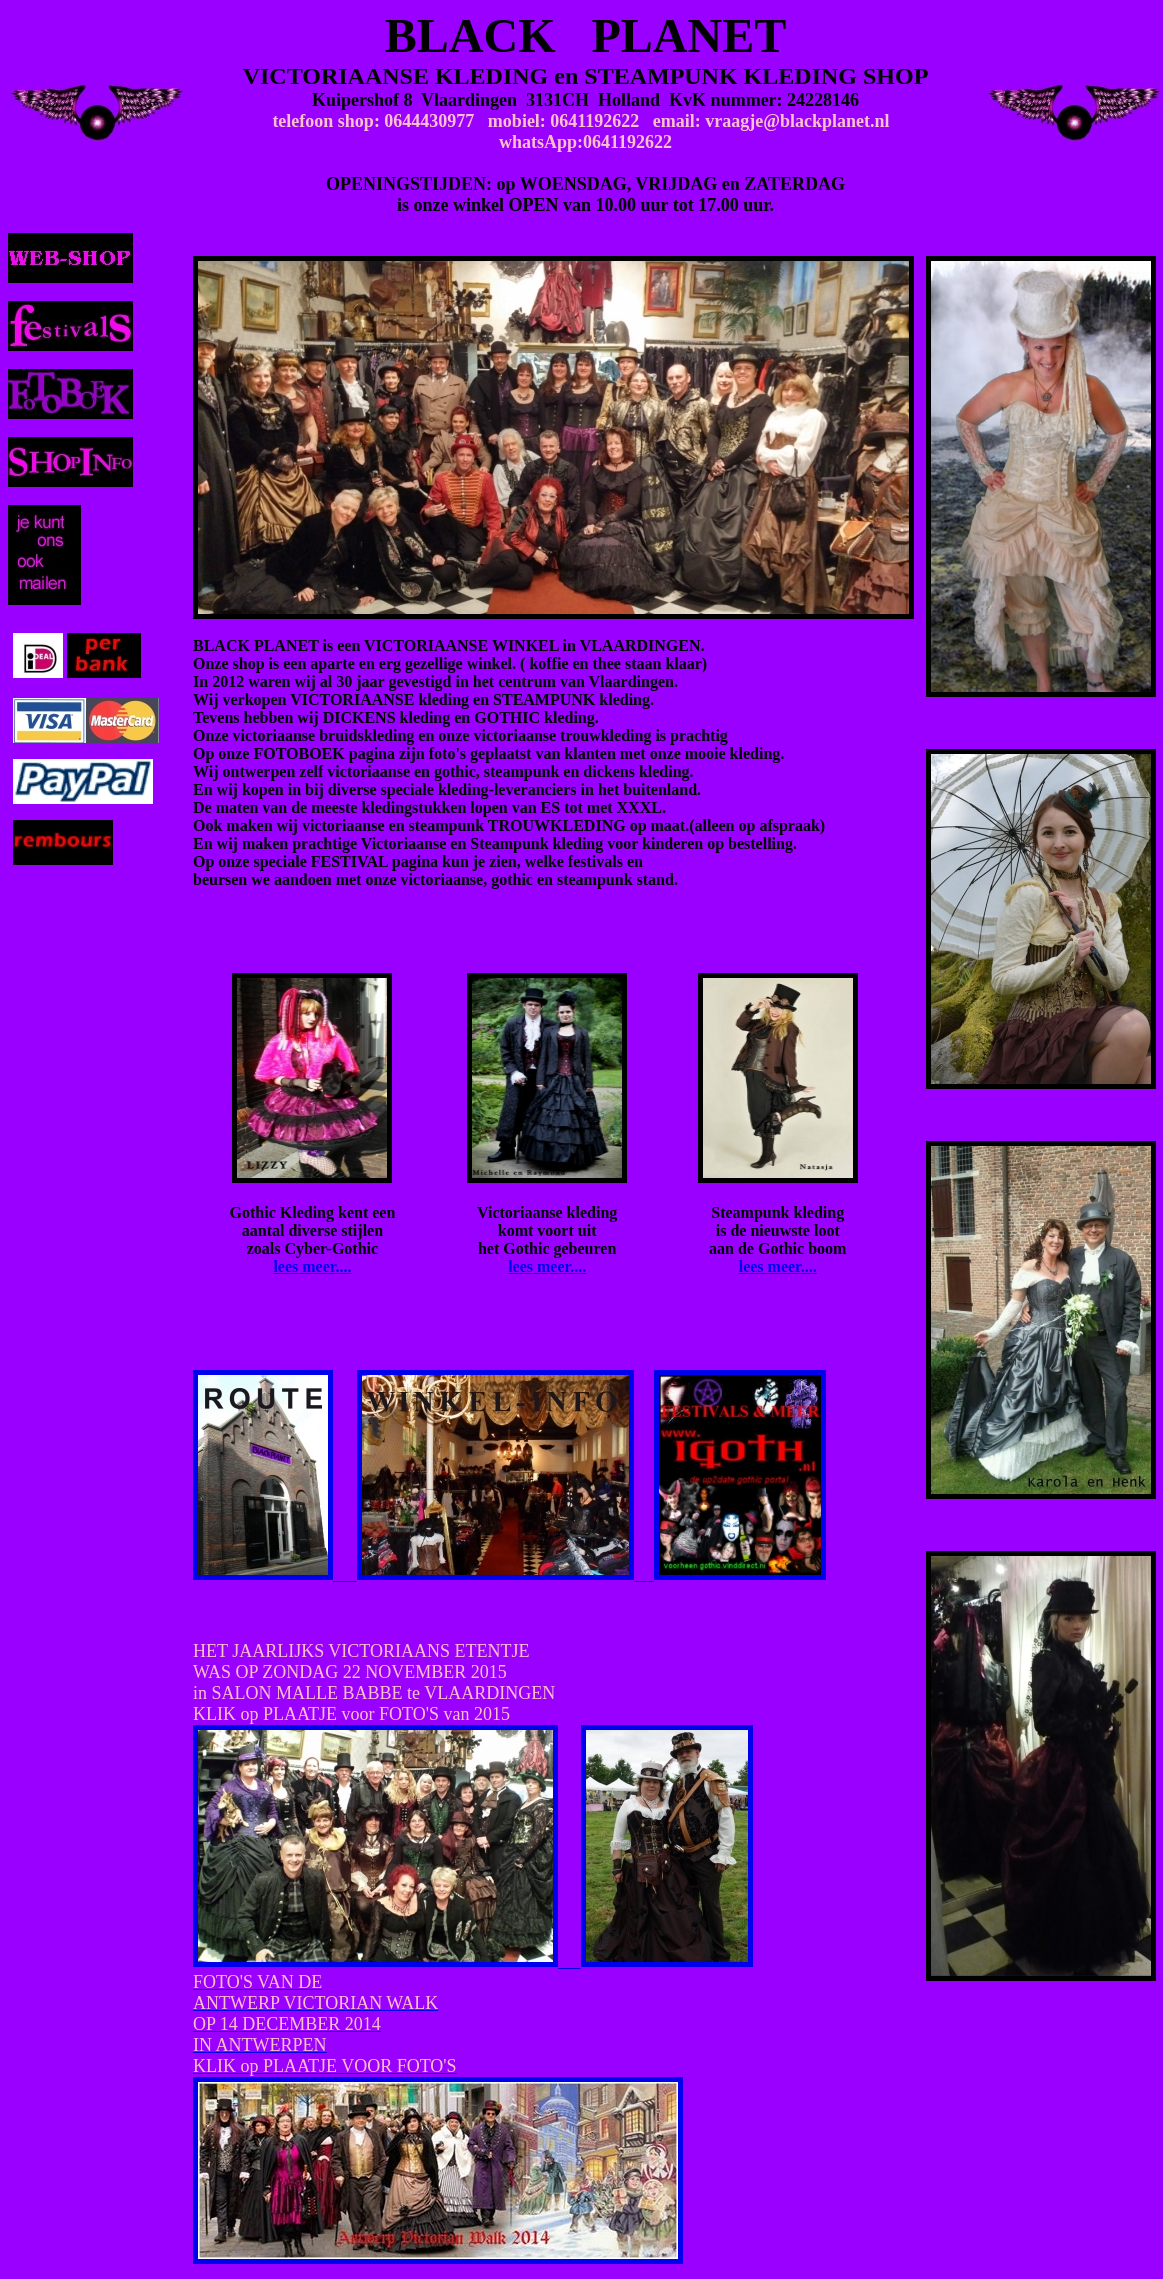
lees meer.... (312, 1266)
